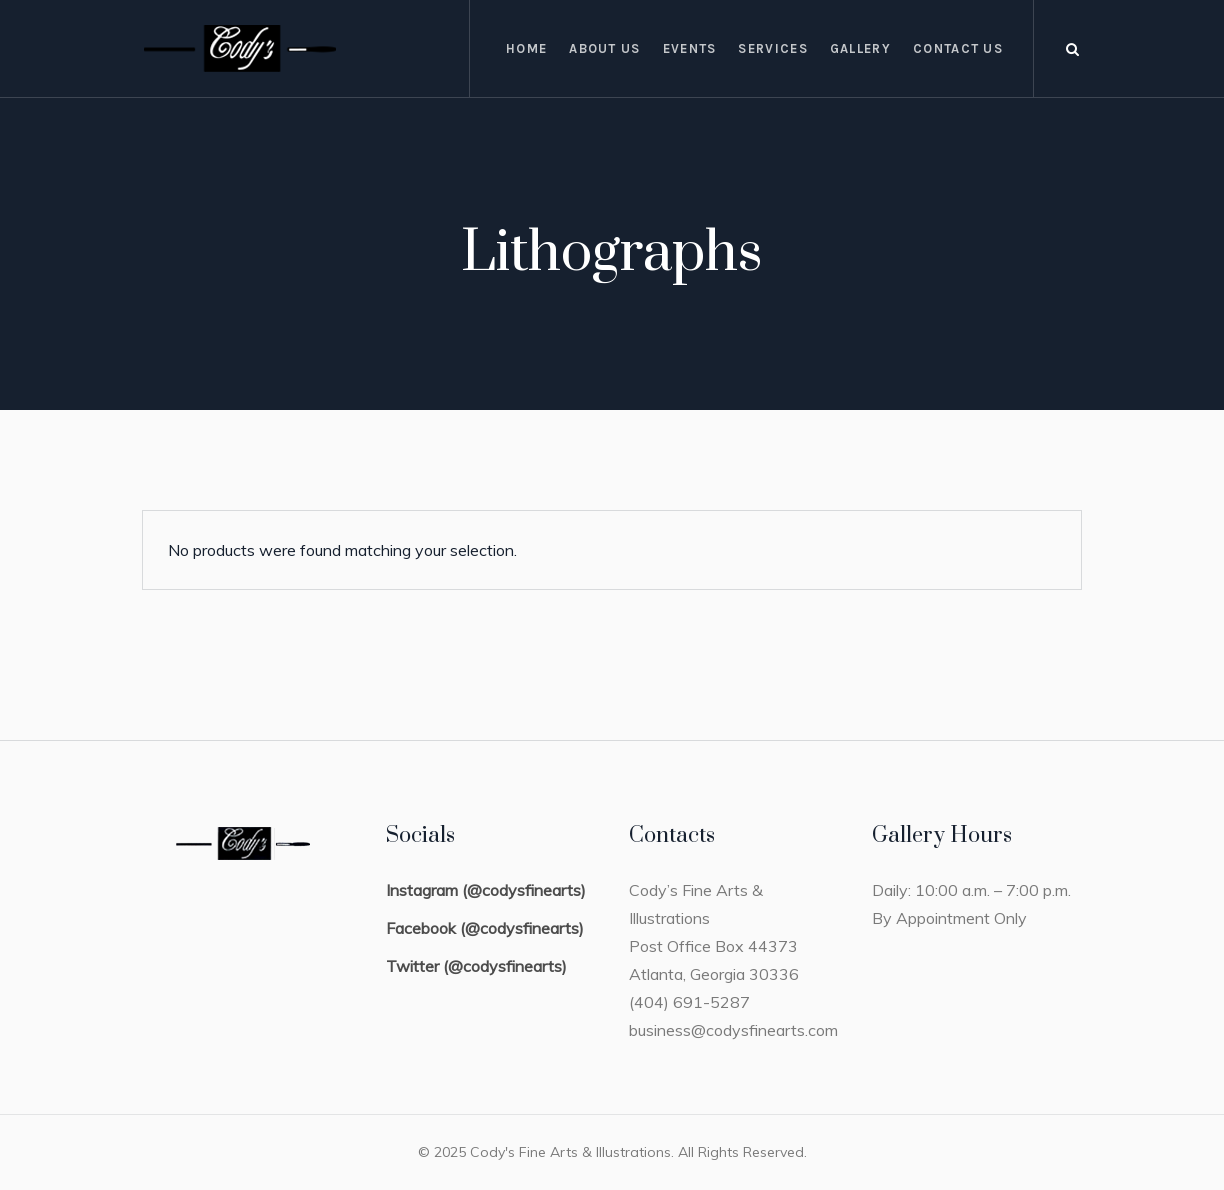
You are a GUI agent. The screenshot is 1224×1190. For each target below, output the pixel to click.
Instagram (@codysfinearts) (486, 890)
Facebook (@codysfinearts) (485, 928)
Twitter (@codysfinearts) (476, 966)
